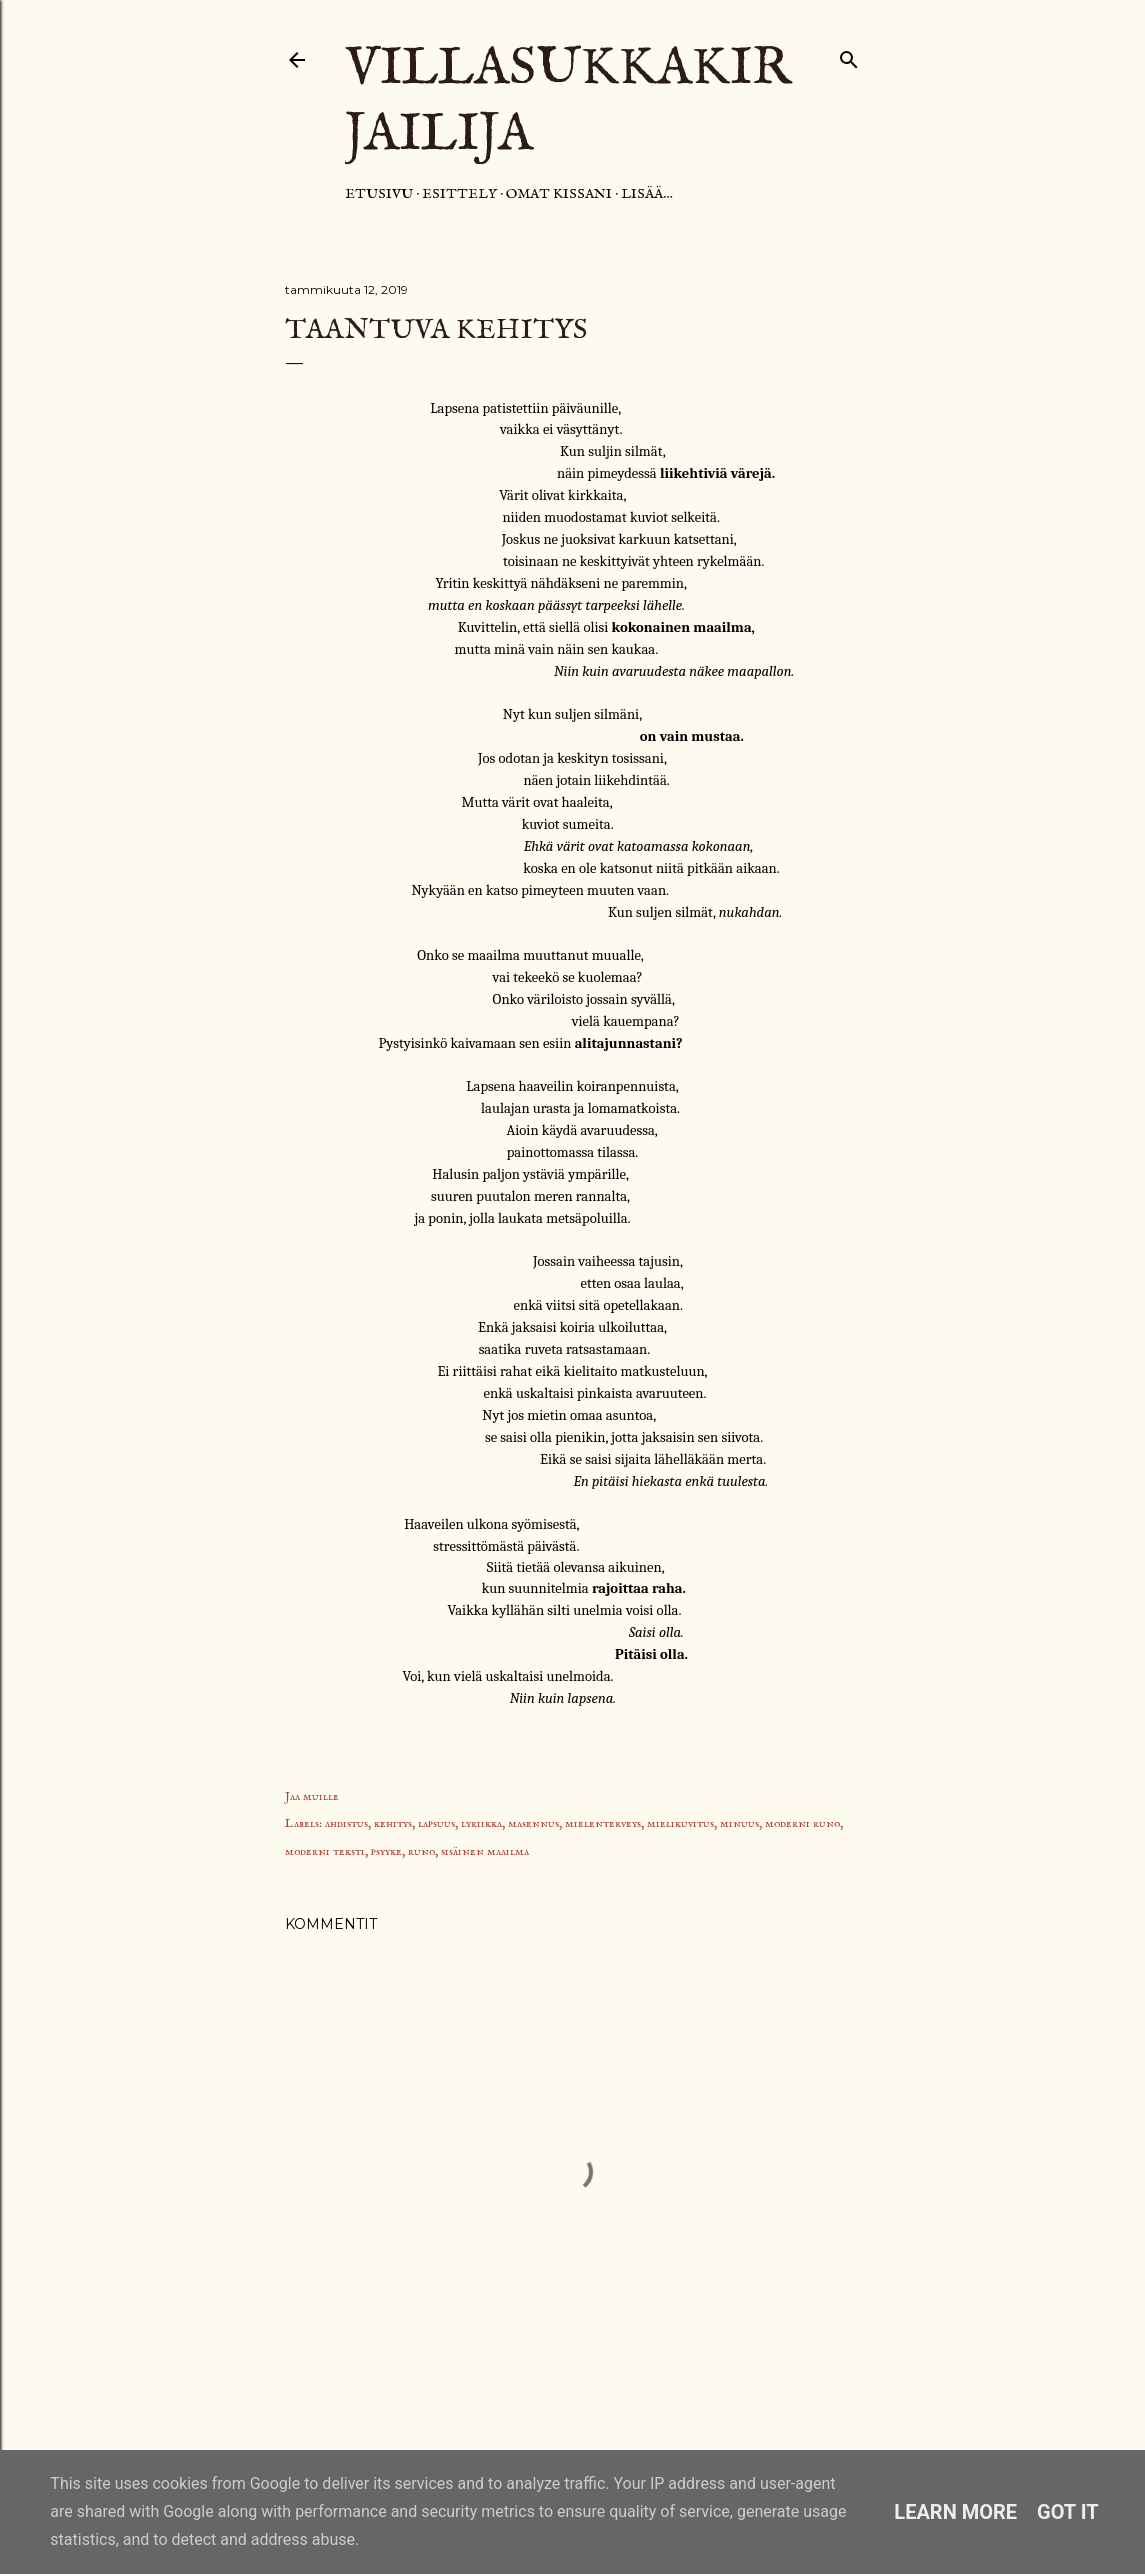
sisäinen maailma (485, 1851)
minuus (739, 1823)
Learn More (955, 2512)
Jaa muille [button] (312, 1796)
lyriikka (481, 1823)
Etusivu (379, 194)
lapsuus (436, 1823)
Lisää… (647, 194)
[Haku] (849, 55)
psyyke (386, 1851)
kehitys (393, 1823)
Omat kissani (559, 194)
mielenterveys (603, 1823)
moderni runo (802, 1823)
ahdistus (346, 1823)
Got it (1068, 2512)
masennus (533, 1823)
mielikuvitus (680, 1823)
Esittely (459, 194)
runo (421, 1851)
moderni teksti (325, 1851)
